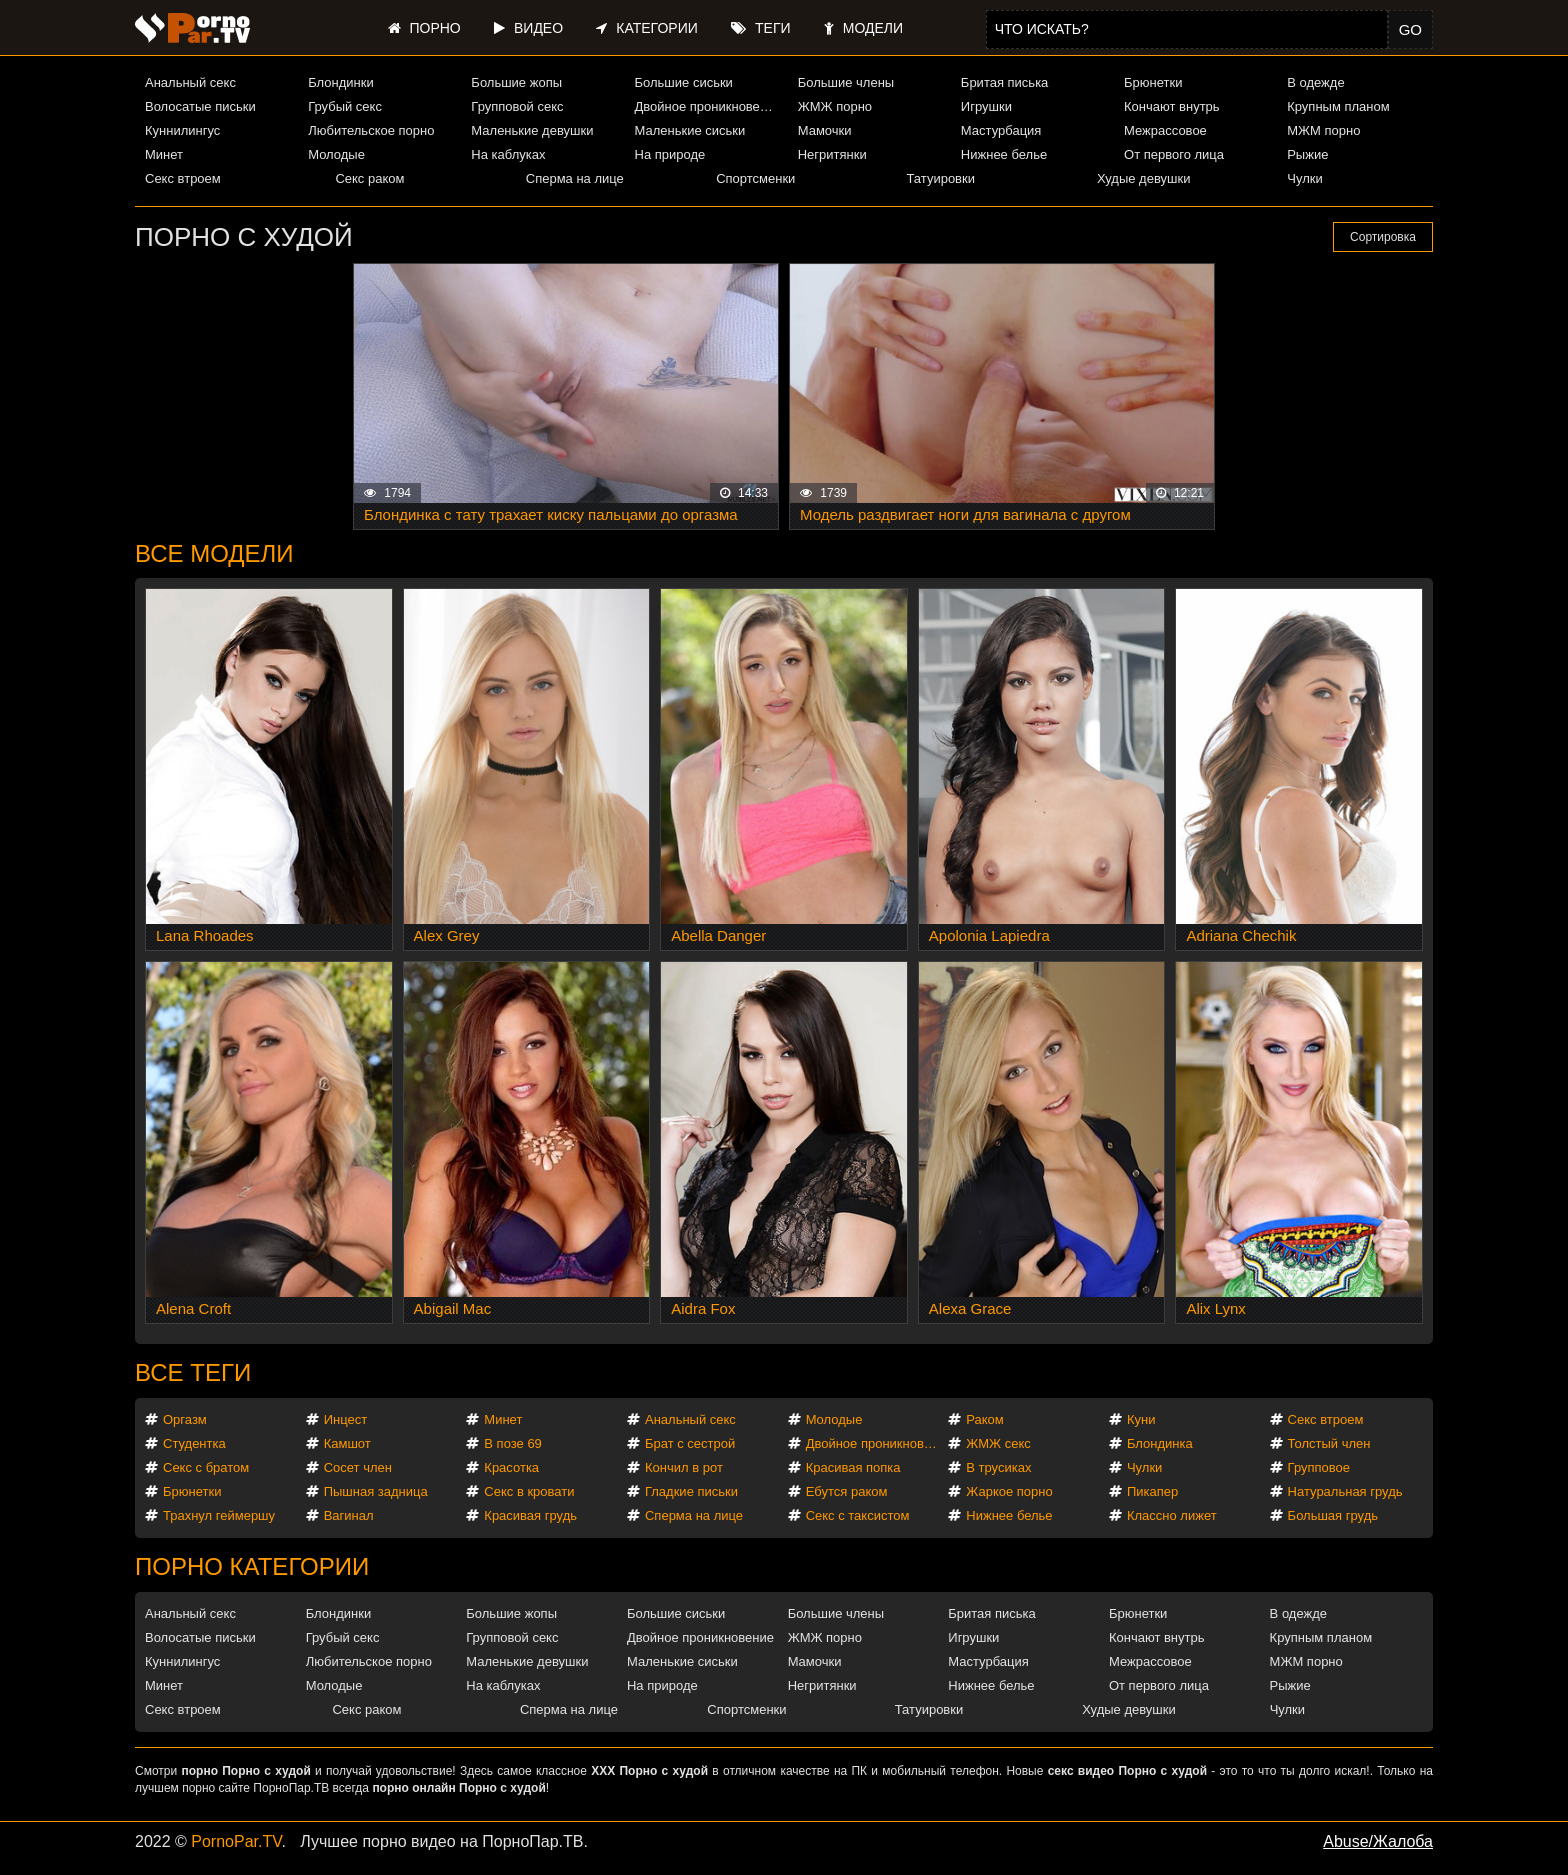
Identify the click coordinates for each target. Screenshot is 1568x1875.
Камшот (347, 1443)
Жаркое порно (1009, 1491)
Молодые (336, 154)
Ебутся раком (847, 1491)
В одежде (1315, 82)
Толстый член (1329, 1443)
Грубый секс (345, 106)
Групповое (1319, 1467)
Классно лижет (1172, 1515)
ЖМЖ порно (835, 106)
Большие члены (846, 82)
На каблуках (508, 154)
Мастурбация (1001, 130)
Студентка (194, 1443)
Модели (863, 28)
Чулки (1304, 178)
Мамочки (825, 130)
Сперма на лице (575, 178)
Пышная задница (376, 1491)
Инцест (346, 1419)
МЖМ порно (1323, 130)
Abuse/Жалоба (1378, 1841)
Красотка (511, 1467)
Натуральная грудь (1345, 1491)
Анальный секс (190, 82)
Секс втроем (183, 178)
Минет (164, 154)
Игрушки (986, 106)
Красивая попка (853, 1467)
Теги (760, 28)
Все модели (214, 553)
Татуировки (941, 178)
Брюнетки (1153, 82)
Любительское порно (371, 130)
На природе (670, 154)
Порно (424, 28)
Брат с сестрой (690, 1443)
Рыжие (1307, 154)
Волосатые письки (200, 106)
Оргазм (185, 1419)
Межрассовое (1165, 130)
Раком (984, 1419)
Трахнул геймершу (219, 1515)
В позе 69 (513, 1443)
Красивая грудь (530, 1515)
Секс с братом (206, 1467)
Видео (528, 28)
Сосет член (358, 1467)
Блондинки (341, 82)
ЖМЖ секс (998, 1443)
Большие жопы (516, 82)
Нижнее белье (1004, 154)
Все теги (193, 1372)
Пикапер (1152, 1491)
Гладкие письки (691, 1491)
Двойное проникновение (708, 106)
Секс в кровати (529, 1491)
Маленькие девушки (532, 130)
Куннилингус (182, 130)
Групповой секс (517, 106)
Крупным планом (1338, 106)
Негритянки (832, 154)
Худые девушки (1144, 178)
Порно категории (252, 1566)
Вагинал (349, 1515)
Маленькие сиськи (690, 130)
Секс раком (369, 178)
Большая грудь (1333, 1515)
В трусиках (998, 1467)
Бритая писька (1005, 82)
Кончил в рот (684, 1467)
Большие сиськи (684, 82)
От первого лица (1174, 154)
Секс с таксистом (858, 1515)
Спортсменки (755, 178)
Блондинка (1160, 1443)
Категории (646, 28)
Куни (1141, 1419)
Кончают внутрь (1172, 106)
